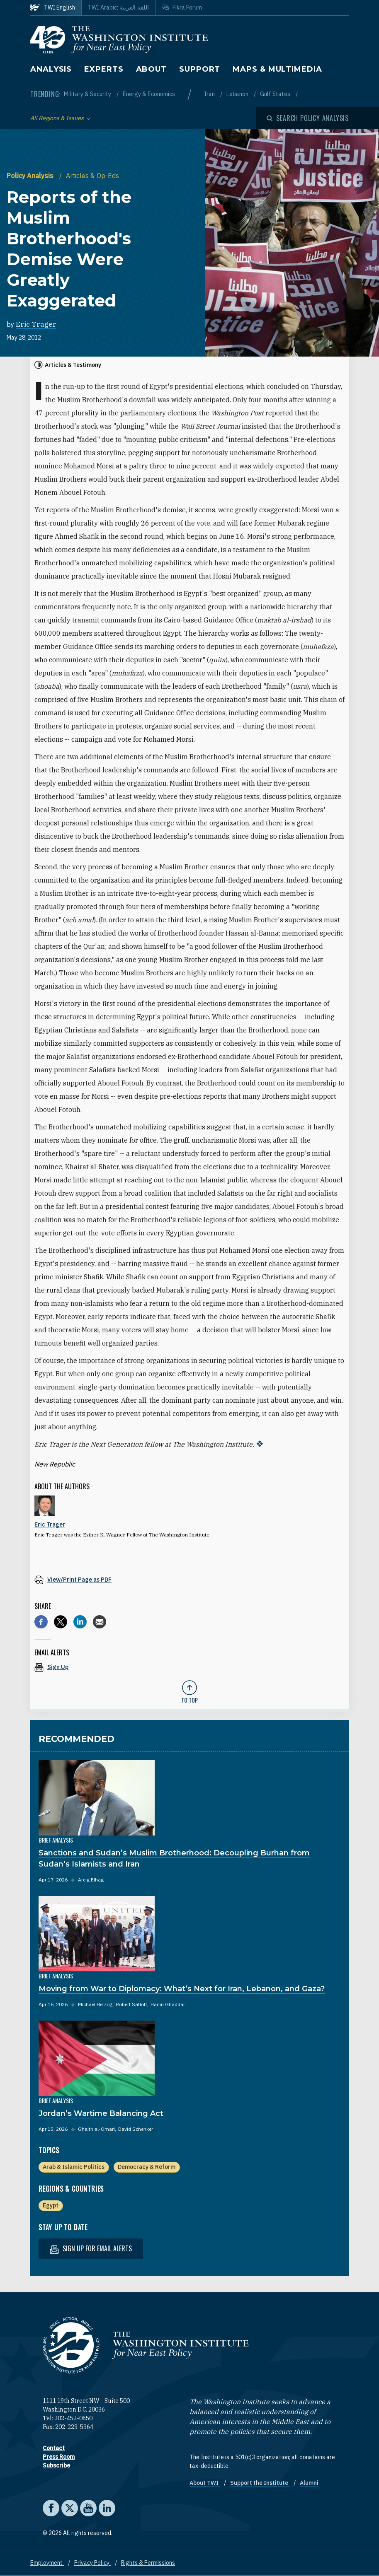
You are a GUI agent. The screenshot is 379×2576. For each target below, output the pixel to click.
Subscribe (56, 2465)
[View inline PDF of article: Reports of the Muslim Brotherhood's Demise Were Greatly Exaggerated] (189, 1579)
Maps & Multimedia (277, 69)
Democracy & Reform (146, 2167)
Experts (103, 69)
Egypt (50, 2205)
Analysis (51, 69)
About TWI (205, 2483)
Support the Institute (259, 2483)
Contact (54, 2448)
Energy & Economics (149, 94)
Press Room (59, 2456)
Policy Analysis (31, 175)
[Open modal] (308, 118)
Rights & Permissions (148, 2562)
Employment (47, 2562)
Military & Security (88, 94)
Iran (210, 94)
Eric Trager (36, 324)
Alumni (309, 2483)
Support (199, 69)
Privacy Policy (92, 2562)
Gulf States (276, 94)
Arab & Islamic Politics (73, 2167)
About (151, 69)
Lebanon (238, 94)
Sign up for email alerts (91, 2248)
